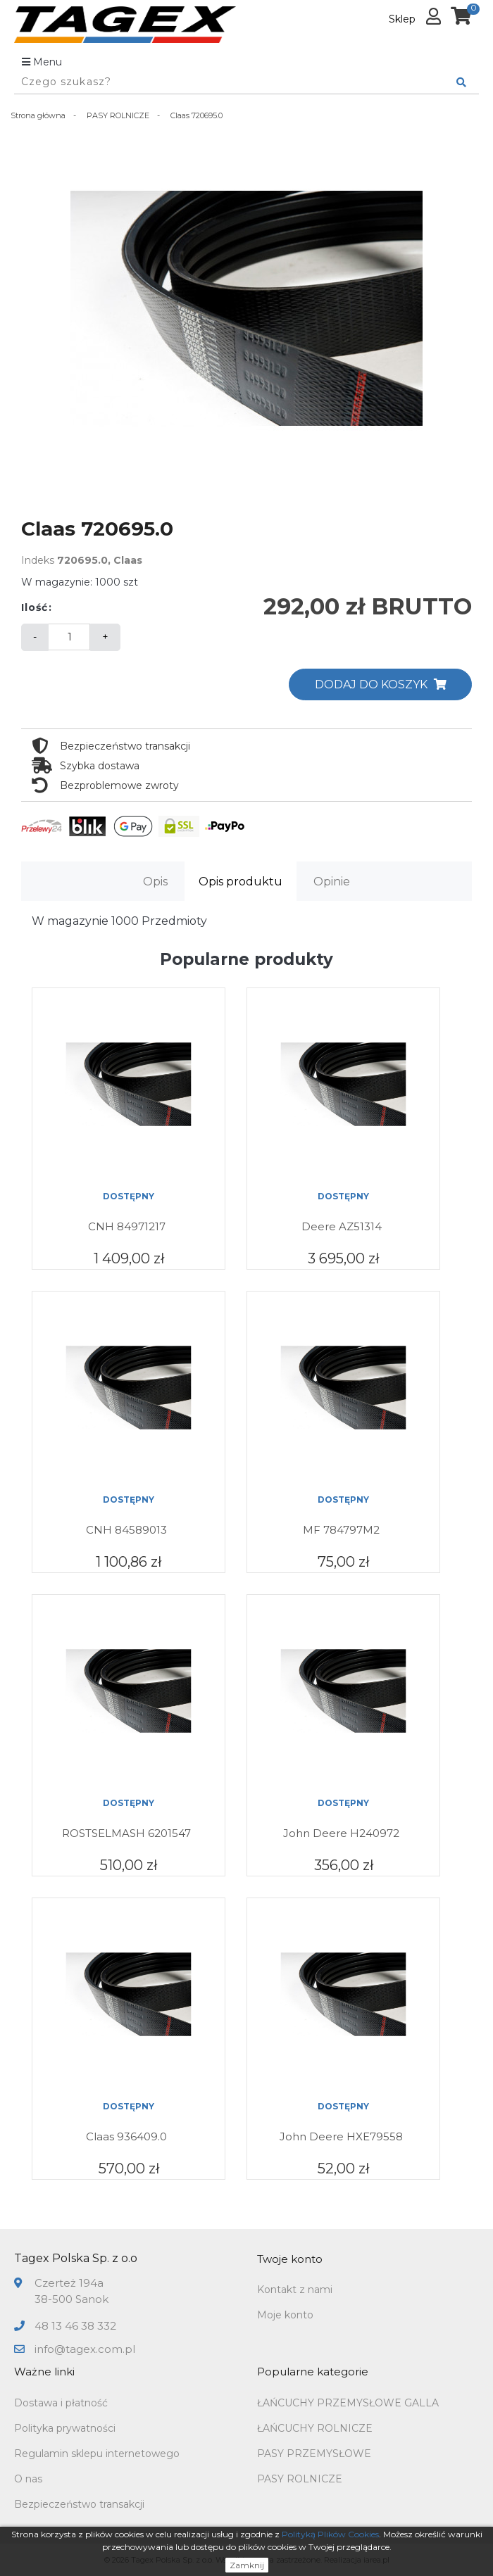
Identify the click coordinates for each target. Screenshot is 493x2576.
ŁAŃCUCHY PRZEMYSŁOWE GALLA (348, 2403)
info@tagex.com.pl (85, 2349)
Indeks (37, 560)
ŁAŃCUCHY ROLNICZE (315, 2428)
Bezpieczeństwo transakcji (79, 2504)
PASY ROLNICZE (299, 2479)
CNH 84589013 (126, 1529)
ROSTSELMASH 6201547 (126, 1833)
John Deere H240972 (341, 1833)
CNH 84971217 (127, 1226)
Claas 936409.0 (126, 2136)
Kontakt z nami (294, 2289)
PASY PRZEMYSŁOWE (314, 2453)
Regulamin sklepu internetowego (97, 2453)
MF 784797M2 (341, 1529)
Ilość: (36, 607)
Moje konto (285, 2315)
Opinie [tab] (331, 881)
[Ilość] (69, 637)
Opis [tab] (155, 881)
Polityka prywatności (65, 2428)
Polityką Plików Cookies (330, 2534)
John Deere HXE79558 (341, 2136)
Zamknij (247, 2565)
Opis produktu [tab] (240, 881)
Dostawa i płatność (61, 2403)
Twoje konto (290, 2259)
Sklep (402, 19)
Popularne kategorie (312, 2371)
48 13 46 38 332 (75, 2325)
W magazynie (70, 921)
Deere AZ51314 (341, 1226)
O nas (28, 2479)
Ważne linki (44, 2371)
